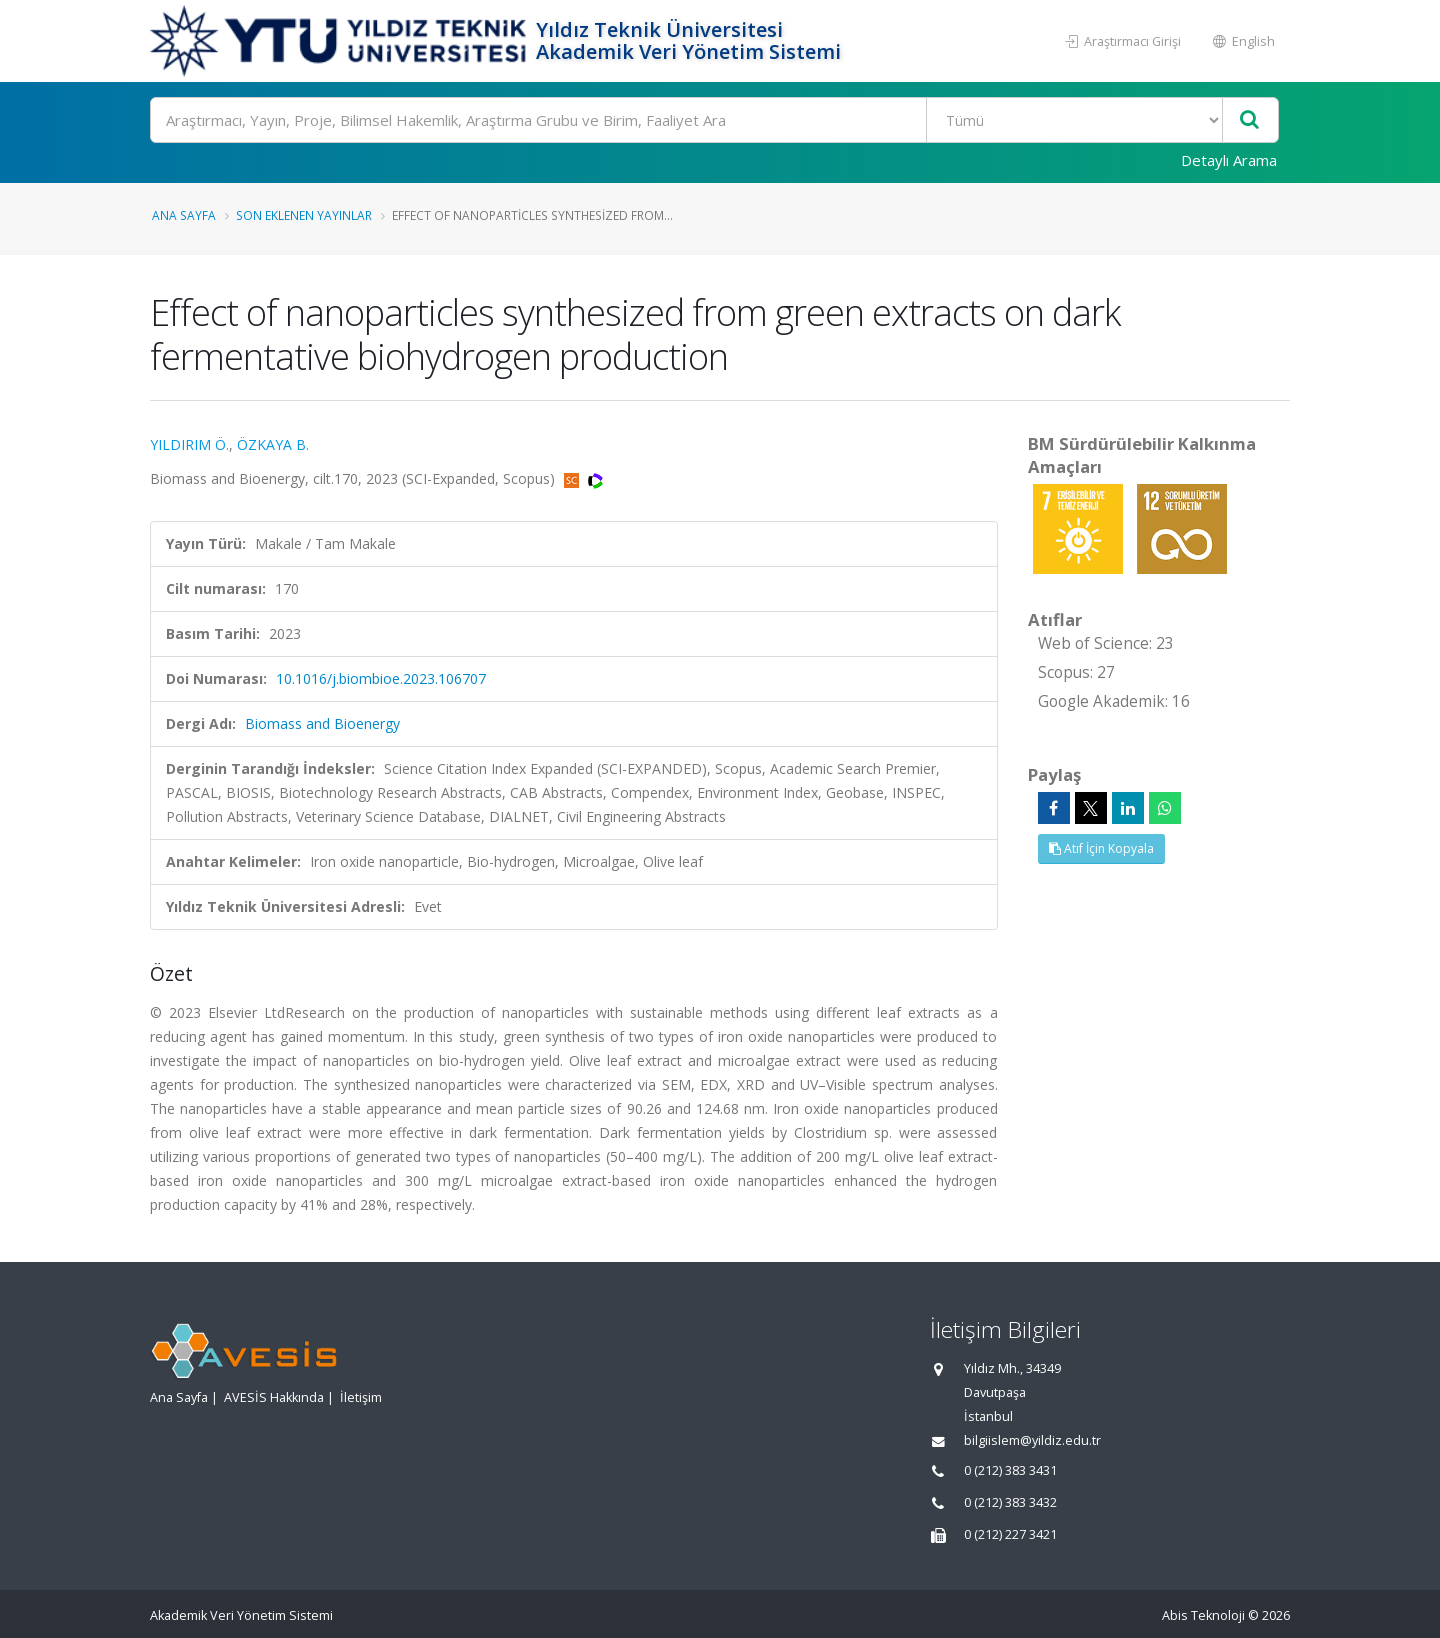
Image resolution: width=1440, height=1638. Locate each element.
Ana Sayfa (184, 215)
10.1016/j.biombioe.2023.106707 (381, 678)
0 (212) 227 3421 (1010, 1534)
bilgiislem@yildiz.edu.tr (1032, 1440)
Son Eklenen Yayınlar (304, 215)
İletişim (361, 1397)
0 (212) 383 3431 (1010, 1470)
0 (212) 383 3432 (1010, 1502)
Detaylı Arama (1229, 160)
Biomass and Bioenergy (322, 723)
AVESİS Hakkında (274, 1397)
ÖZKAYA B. (273, 444)
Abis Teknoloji (1203, 1615)
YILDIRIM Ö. (189, 444)
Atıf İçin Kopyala (1101, 848)
